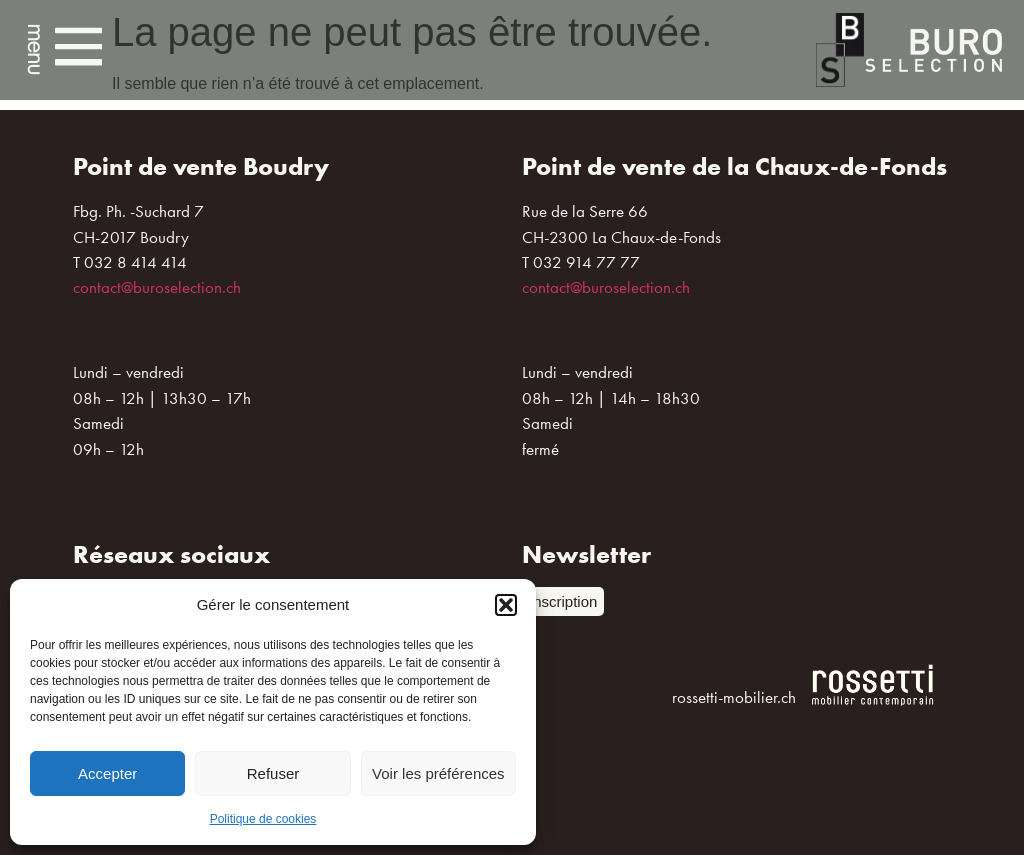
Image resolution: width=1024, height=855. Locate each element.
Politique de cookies (263, 819)
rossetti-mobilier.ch (734, 697)
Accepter (107, 773)
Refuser (273, 773)
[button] (506, 605)
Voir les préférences (438, 773)
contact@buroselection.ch (157, 287)
